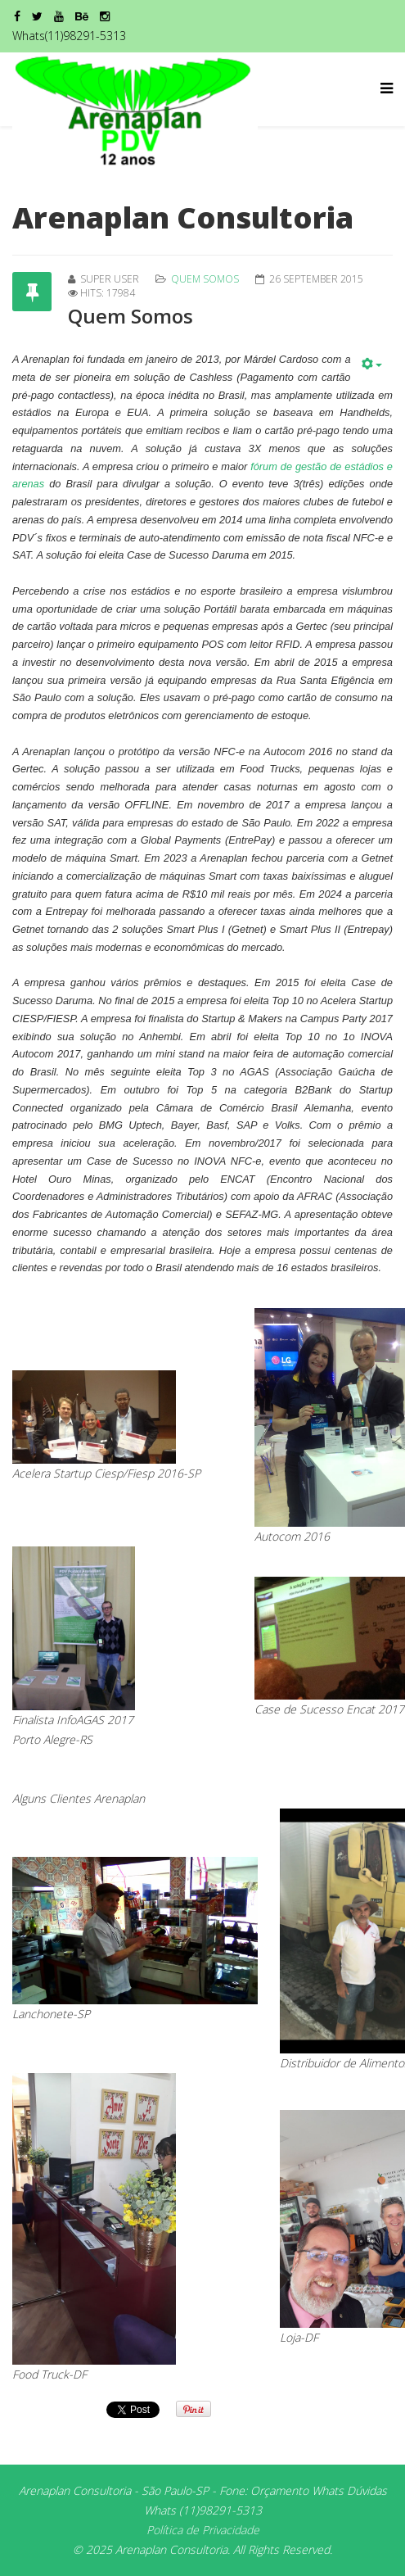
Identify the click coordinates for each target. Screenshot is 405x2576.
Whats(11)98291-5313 (69, 35)
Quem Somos (205, 279)
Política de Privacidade (202, 2530)
